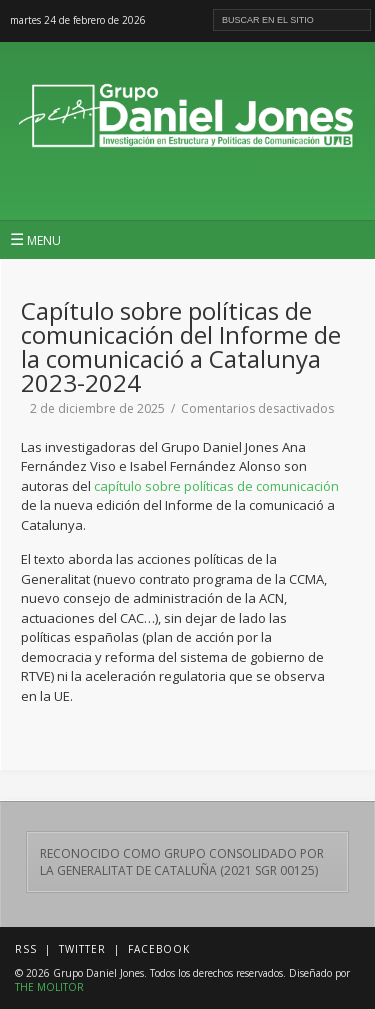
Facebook (159, 949)
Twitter (82, 949)
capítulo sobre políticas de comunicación (216, 486)
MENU (35, 239)
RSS (26, 949)
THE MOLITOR (49, 987)
